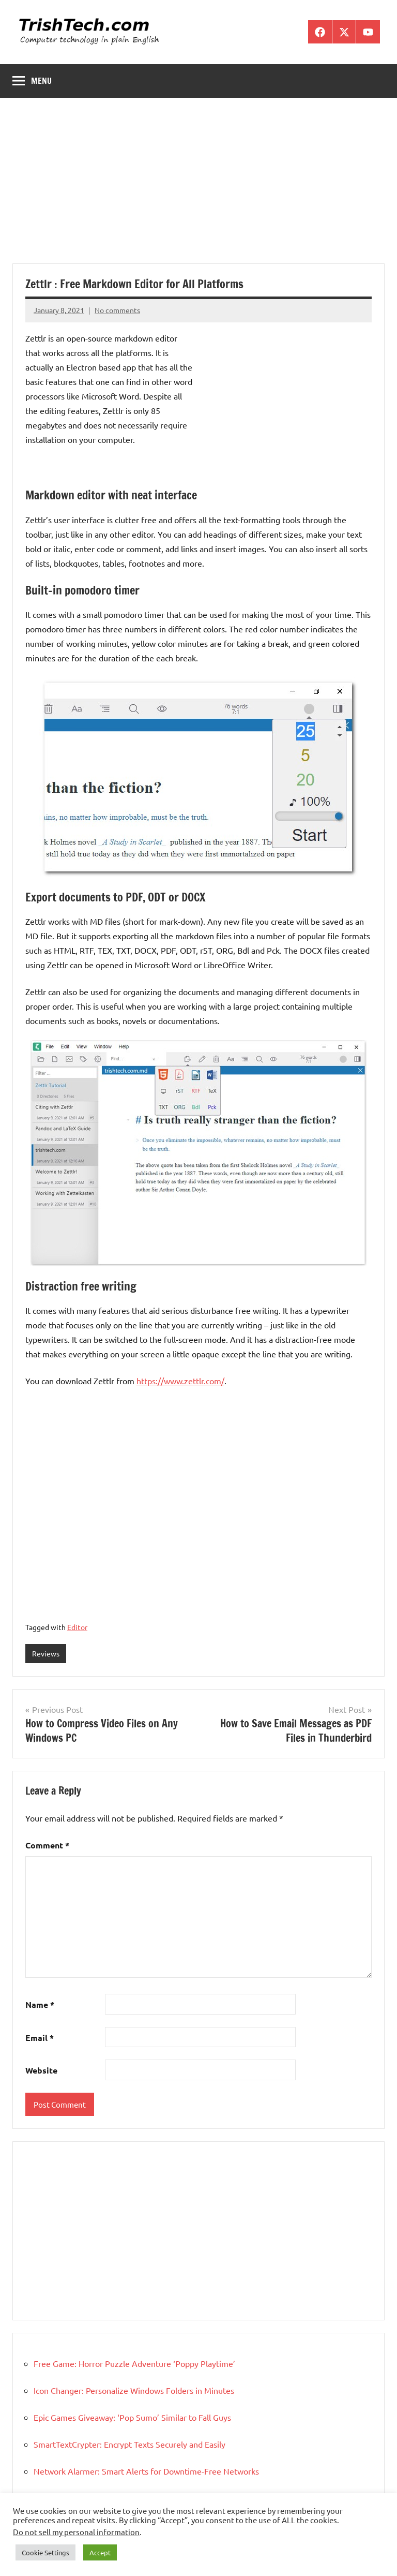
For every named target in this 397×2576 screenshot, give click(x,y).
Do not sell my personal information (76, 2532)
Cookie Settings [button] (45, 2552)
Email (39, 2037)
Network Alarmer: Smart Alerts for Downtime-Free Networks (146, 2471)
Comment (47, 1845)
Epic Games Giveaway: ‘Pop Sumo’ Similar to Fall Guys (132, 2417)
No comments (117, 310)
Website (41, 2070)
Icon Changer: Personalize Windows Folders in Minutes (134, 2390)
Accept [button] (100, 2552)
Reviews (45, 1653)
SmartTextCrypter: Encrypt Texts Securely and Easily (129, 2444)
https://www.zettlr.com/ (180, 1380)
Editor (77, 1627)
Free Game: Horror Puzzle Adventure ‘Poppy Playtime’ (134, 2363)
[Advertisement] (198, 186)
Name (39, 2004)
